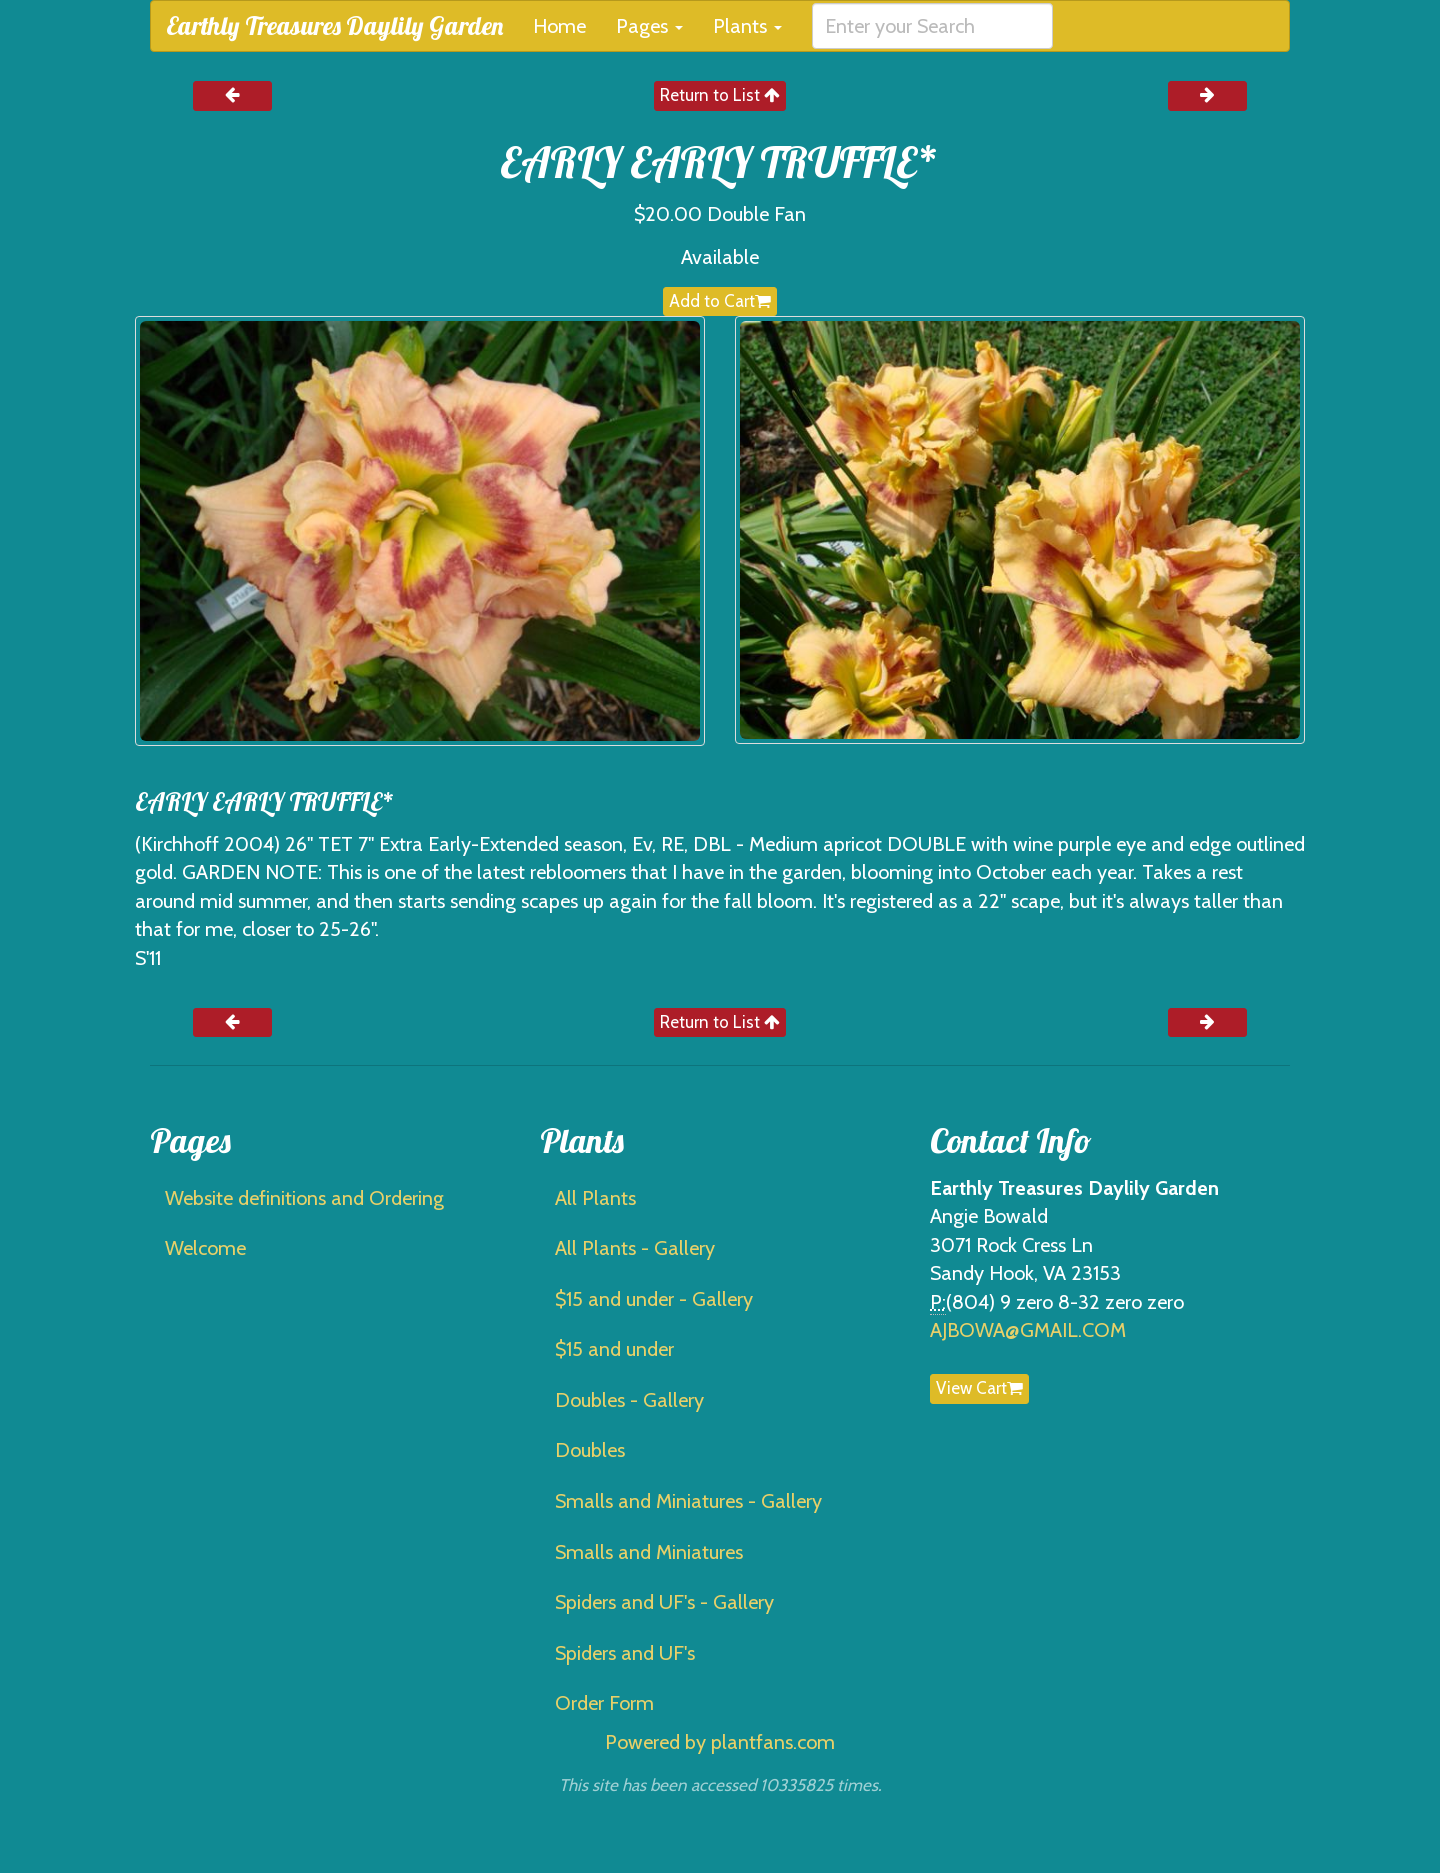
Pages (649, 26)
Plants (747, 26)
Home (559, 26)
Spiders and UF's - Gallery (664, 1602)
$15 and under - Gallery (654, 1299)
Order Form (604, 1703)
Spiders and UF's (625, 1653)
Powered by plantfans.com (720, 1742)
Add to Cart (720, 301)
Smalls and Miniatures (649, 1552)
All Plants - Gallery (635, 1248)
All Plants (595, 1198)
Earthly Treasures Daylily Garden (334, 25)
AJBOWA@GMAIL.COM (1028, 1330)
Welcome (205, 1248)
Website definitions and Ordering (304, 1198)
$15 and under (614, 1349)
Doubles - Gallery (629, 1400)
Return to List (720, 95)
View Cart (979, 1388)
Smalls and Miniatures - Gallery (688, 1501)
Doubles (590, 1450)
